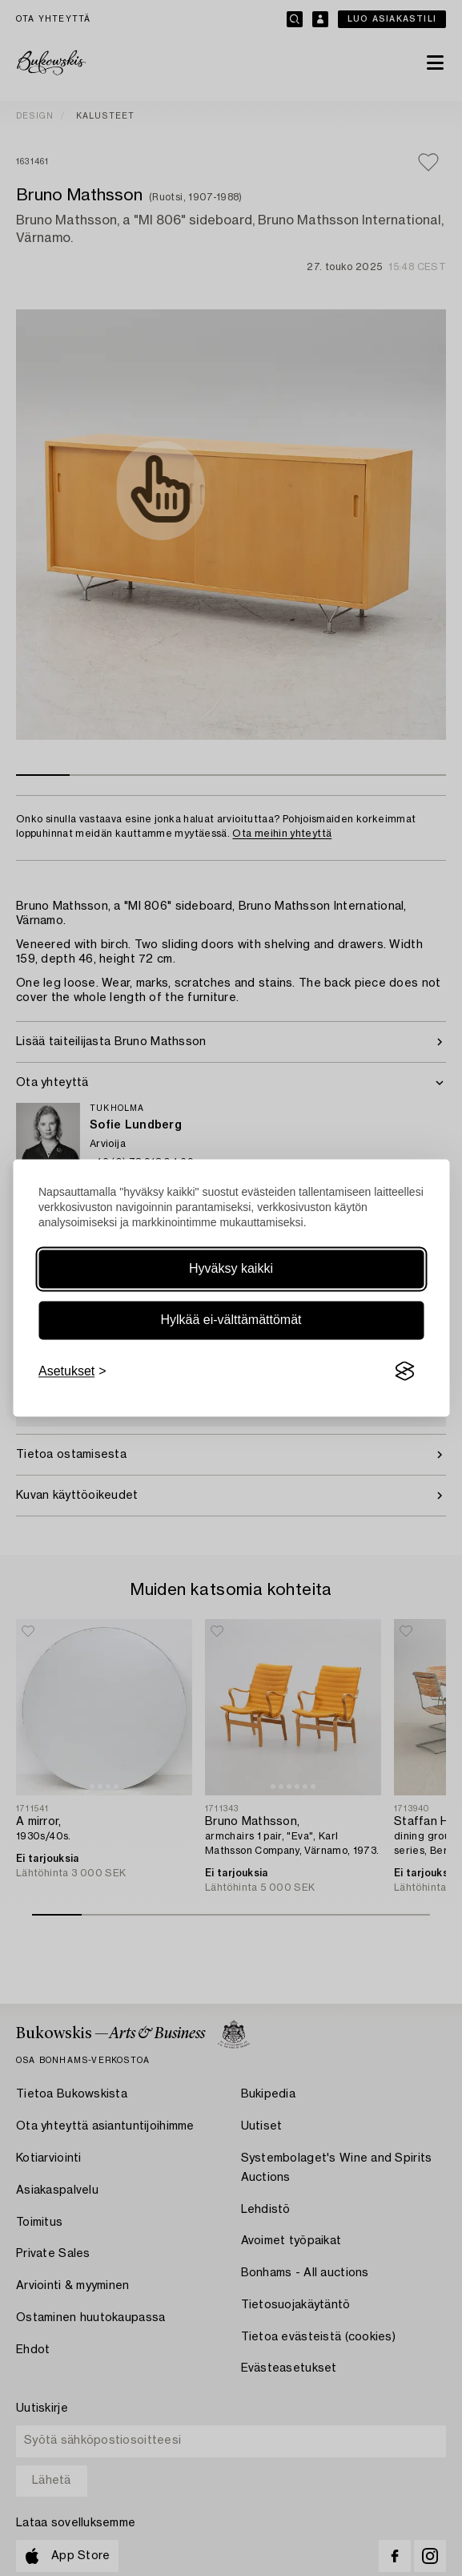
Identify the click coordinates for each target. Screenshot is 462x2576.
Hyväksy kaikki (231, 1268)
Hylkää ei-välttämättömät (230, 1319)
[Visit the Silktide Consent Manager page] (404, 1371)
